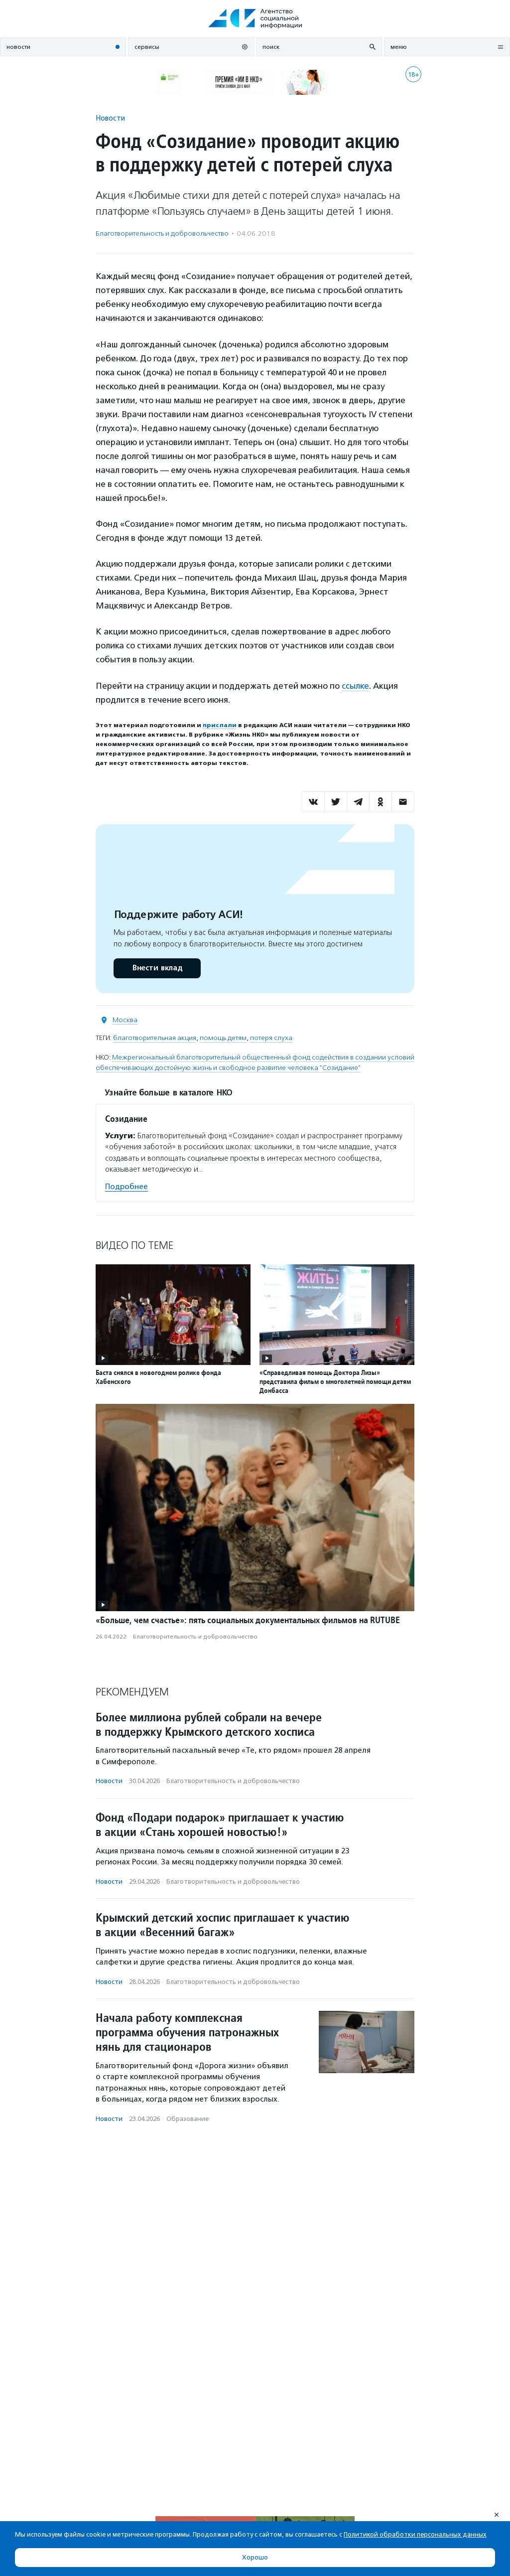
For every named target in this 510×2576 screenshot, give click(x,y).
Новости (110, 118)
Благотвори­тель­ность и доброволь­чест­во (162, 233)
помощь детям (223, 1038)
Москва (125, 1020)
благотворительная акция (154, 1038)
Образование (187, 2118)
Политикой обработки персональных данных (415, 2534)
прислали (220, 725)
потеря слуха (271, 1038)
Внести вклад (157, 968)
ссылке (355, 686)
